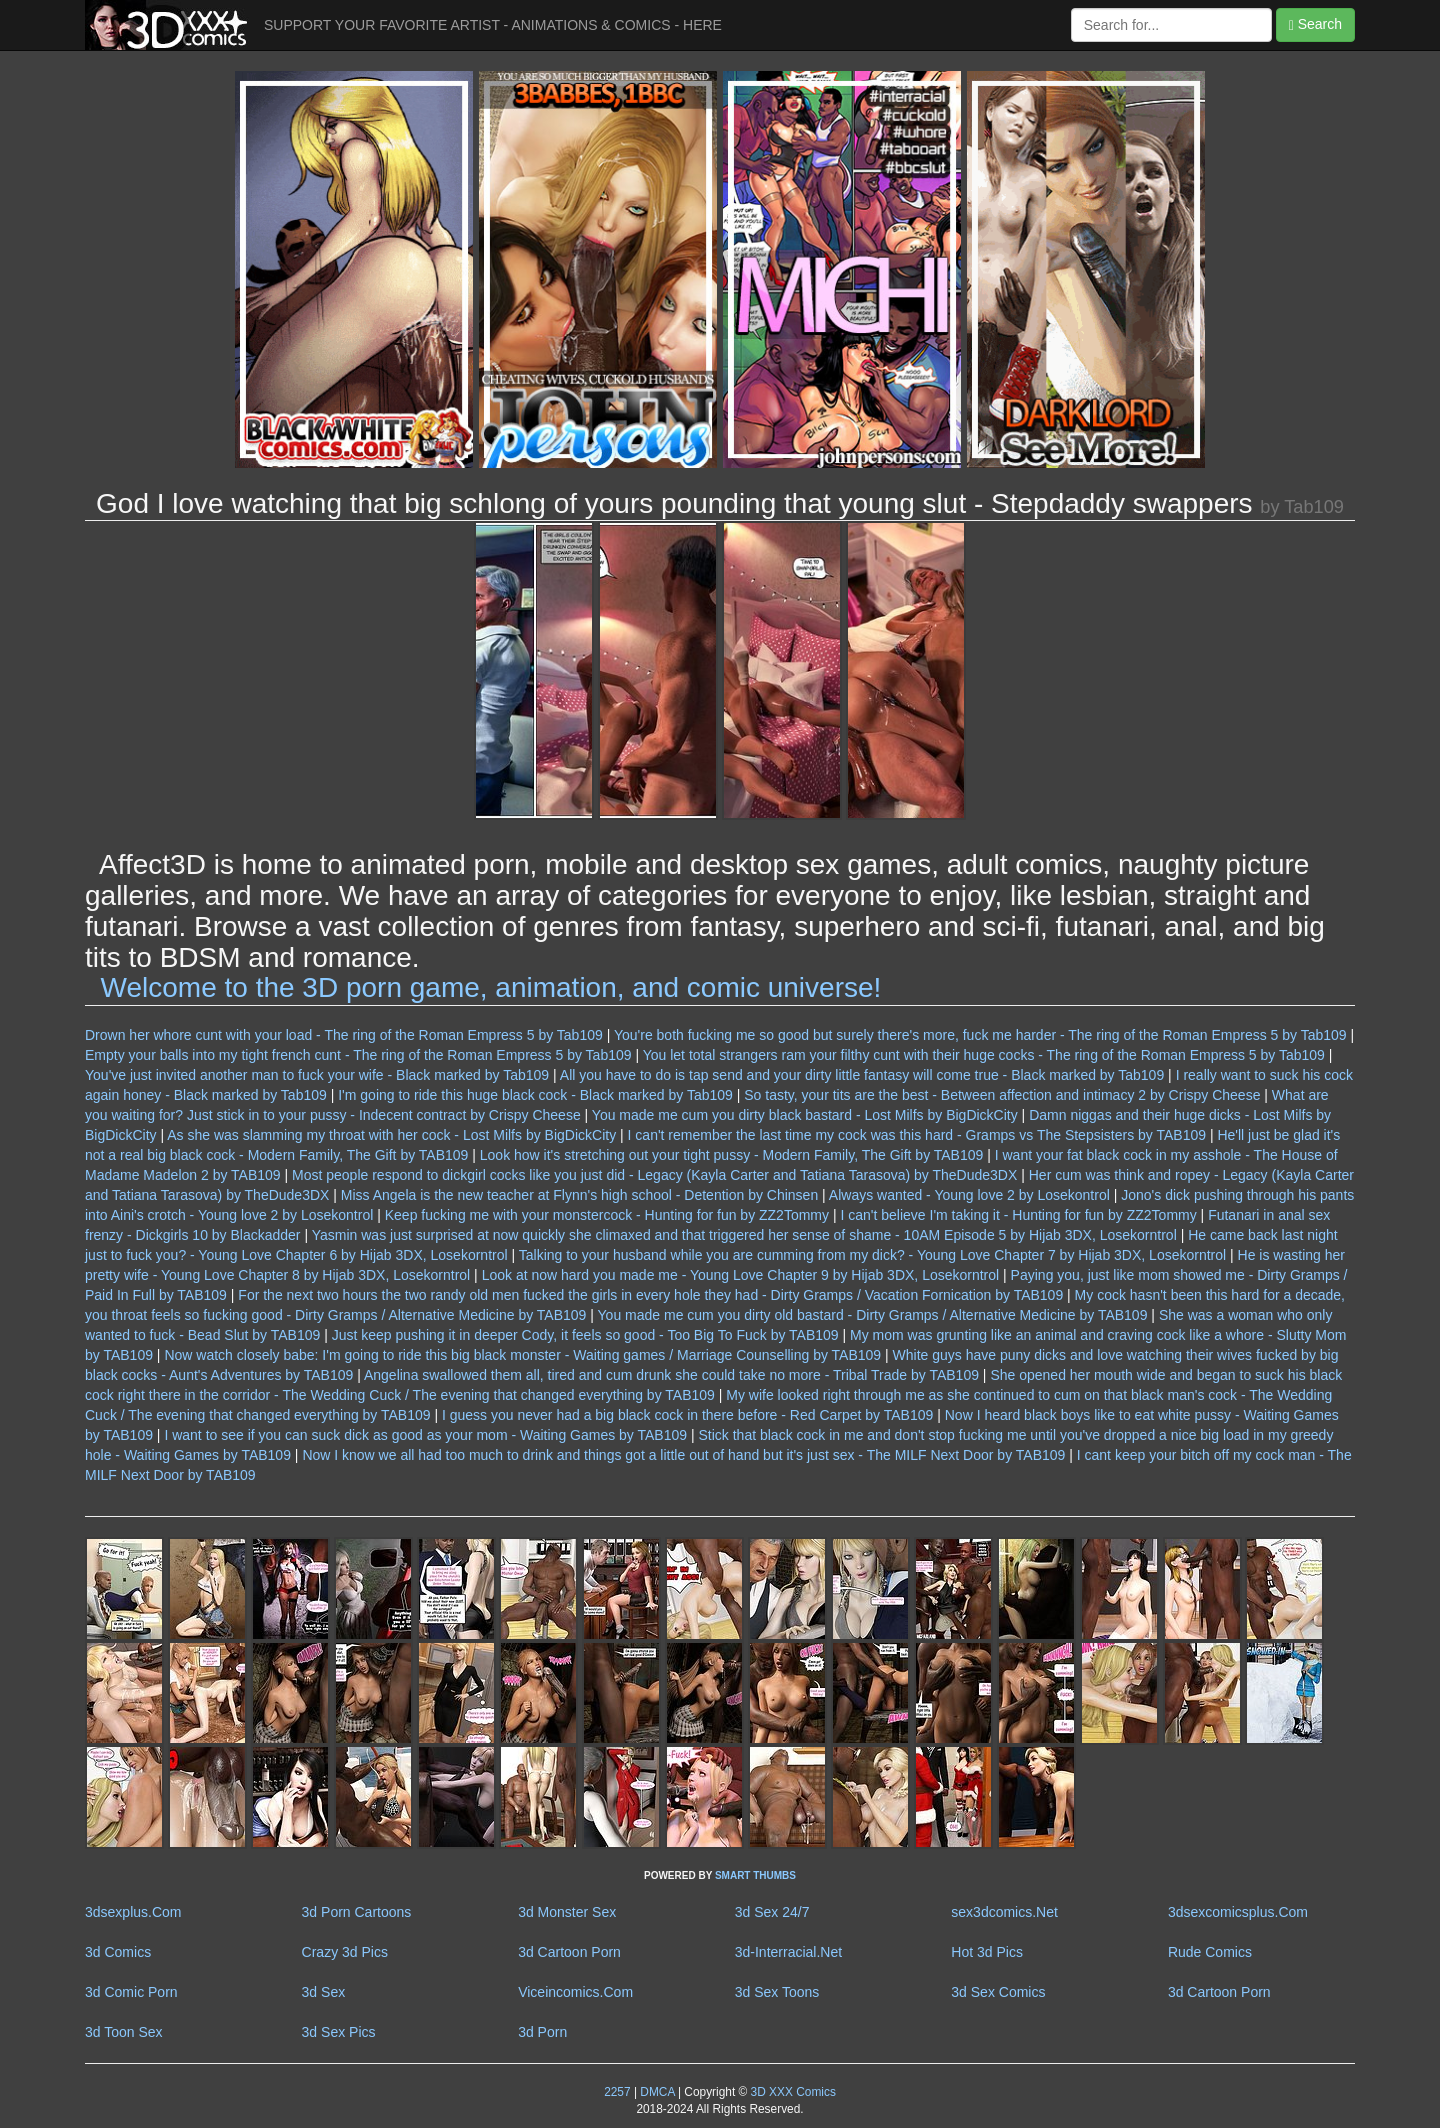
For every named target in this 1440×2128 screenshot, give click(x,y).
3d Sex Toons (777, 1992)
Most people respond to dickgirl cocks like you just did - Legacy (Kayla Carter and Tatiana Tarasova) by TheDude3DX (654, 1175)
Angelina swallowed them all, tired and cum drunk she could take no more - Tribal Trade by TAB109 (671, 1375)
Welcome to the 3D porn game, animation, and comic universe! (491, 987)
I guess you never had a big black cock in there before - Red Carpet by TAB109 (687, 1415)
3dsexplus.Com (133, 1912)
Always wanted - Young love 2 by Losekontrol (969, 1195)
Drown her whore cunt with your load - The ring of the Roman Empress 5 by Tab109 (344, 1035)
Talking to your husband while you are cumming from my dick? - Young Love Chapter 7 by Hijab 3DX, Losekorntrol (872, 1255)
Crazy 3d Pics (345, 1952)
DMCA (657, 2092)
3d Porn (542, 2032)
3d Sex (324, 1992)
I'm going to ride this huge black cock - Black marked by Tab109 (535, 1095)
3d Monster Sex (567, 1912)
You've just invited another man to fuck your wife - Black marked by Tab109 (317, 1075)
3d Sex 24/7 (772, 1912)
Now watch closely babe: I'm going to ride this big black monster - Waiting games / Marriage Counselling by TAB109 (522, 1355)
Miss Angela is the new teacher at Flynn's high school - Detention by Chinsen (579, 1195)
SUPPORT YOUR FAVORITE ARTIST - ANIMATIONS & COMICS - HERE (493, 25)
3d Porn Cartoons (357, 1912)
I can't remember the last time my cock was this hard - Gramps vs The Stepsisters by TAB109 (917, 1135)
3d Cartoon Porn (569, 1952)
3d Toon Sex (124, 2032)
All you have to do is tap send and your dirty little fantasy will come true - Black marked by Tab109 (862, 1075)
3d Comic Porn (131, 1992)
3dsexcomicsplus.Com (1238, 1912)
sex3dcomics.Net (1004, 1912)
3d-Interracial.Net (788, 1952)
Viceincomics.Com (575, 1992)
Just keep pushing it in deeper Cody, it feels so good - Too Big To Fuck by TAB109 (585, 1335)
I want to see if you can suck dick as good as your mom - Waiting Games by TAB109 (425, 1435)
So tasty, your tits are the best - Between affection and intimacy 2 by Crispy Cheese (1002, 1095)
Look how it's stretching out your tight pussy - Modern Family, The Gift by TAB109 (732, 1155)
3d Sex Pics (339, 2032)
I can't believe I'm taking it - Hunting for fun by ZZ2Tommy (1018, 1215)
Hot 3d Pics (987, 1952)
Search (1315, 24)
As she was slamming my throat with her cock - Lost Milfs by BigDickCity (391, 1135)
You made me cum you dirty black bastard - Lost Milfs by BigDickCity (805, 1115)
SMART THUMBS (755, 1875)
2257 (617, 2092)
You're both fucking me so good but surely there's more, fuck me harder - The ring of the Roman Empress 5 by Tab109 (980, 1035)
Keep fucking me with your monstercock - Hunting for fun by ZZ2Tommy (607, 1215)
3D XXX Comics (791, 2092)
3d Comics (118, 1952)
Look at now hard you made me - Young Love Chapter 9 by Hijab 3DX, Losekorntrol (741, 1275)
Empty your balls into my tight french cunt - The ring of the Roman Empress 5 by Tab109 (358, 1055)
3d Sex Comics (998, 1992)
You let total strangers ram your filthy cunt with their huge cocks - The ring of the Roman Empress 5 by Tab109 (984, 1055)
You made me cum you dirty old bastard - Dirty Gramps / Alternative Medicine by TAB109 (873, 1315)
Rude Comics (1210, 1952)
